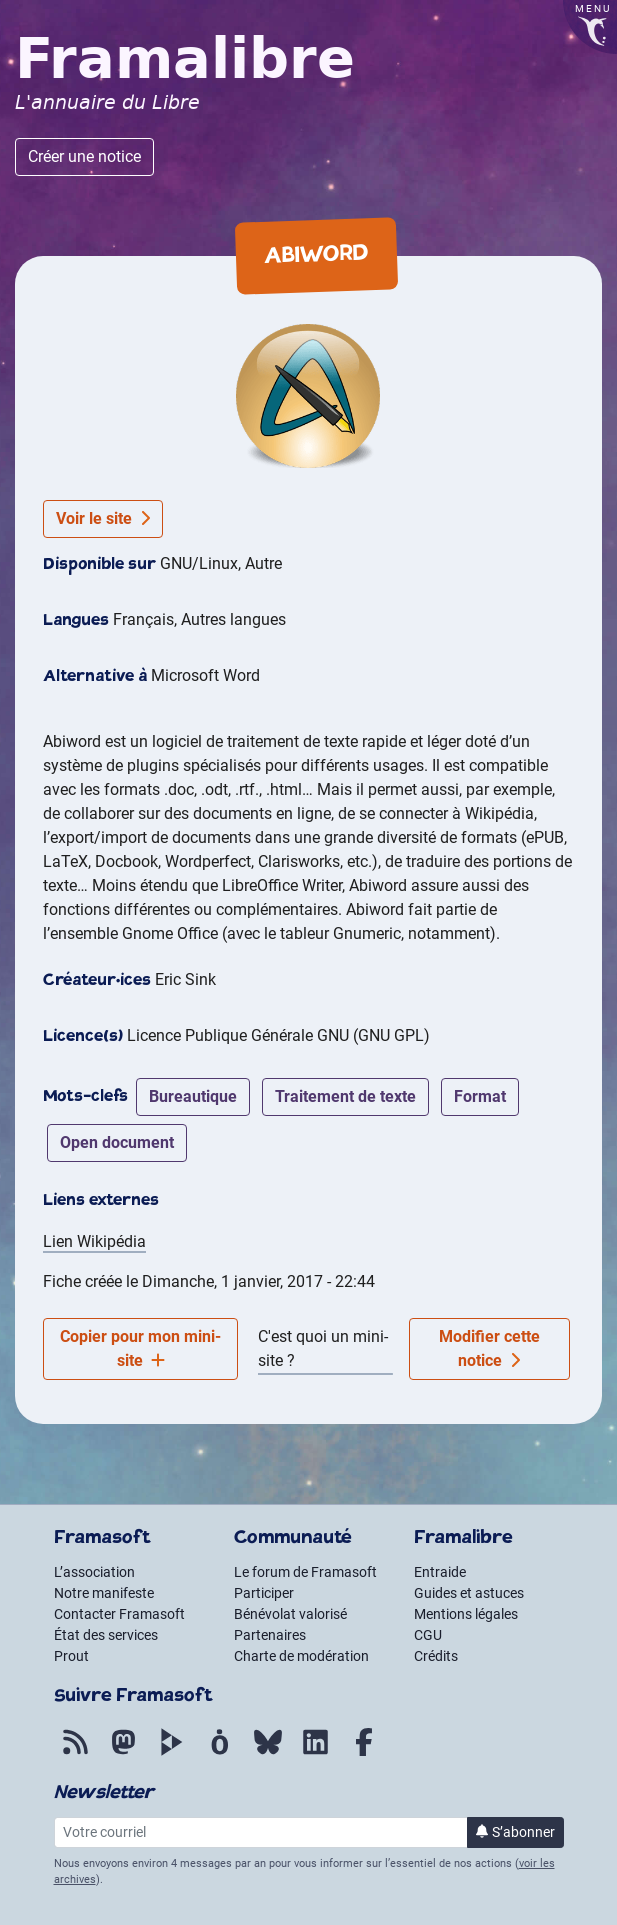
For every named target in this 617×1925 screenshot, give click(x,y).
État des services (106, 1635)
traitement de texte (345, 1096)
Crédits (436, 1656)
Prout (71, 1656)
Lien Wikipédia (94, 1241)
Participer (264, 1593)
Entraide (440, 1572)
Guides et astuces (469, 1593)
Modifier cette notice (489, 1348)
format (480, 1096)
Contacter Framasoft (119, 1614)
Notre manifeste (104, 1593)
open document (117, 1142)
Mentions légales (466, 1614)
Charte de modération (301, 1656)
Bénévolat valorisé (290, 1614)
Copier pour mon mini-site (140, 1348)
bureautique (193, 1096)
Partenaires (270, 1635)
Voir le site (103, 518)
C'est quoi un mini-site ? (323, 1348)
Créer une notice (84, 156)
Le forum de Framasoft (305, 1572)
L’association (94, 1572)
